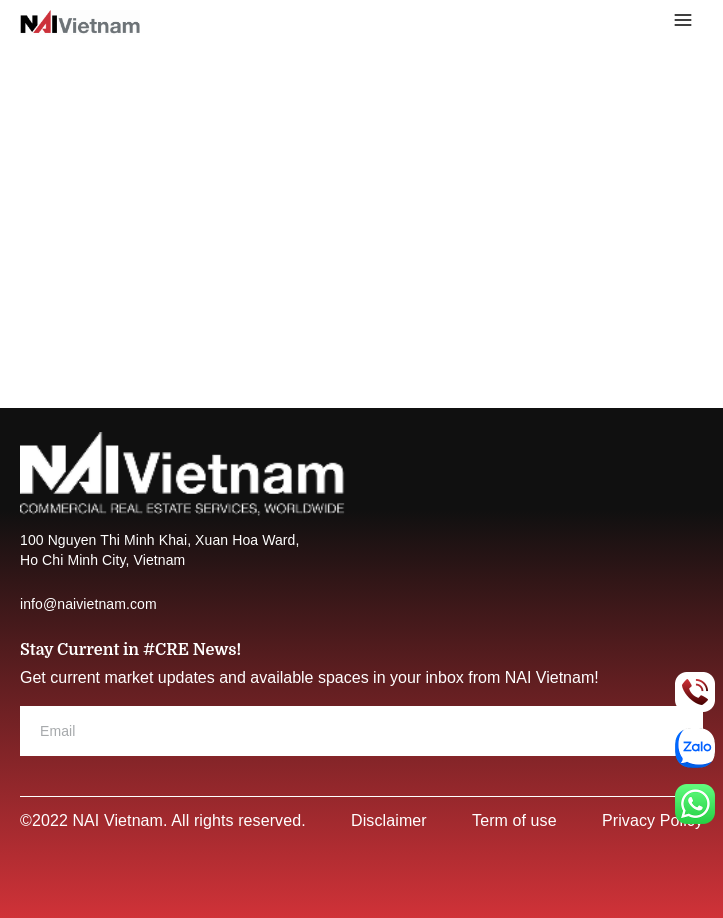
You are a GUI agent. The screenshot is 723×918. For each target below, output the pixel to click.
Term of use (514, 820)
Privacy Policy (652, 820)
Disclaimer (389, 820)
